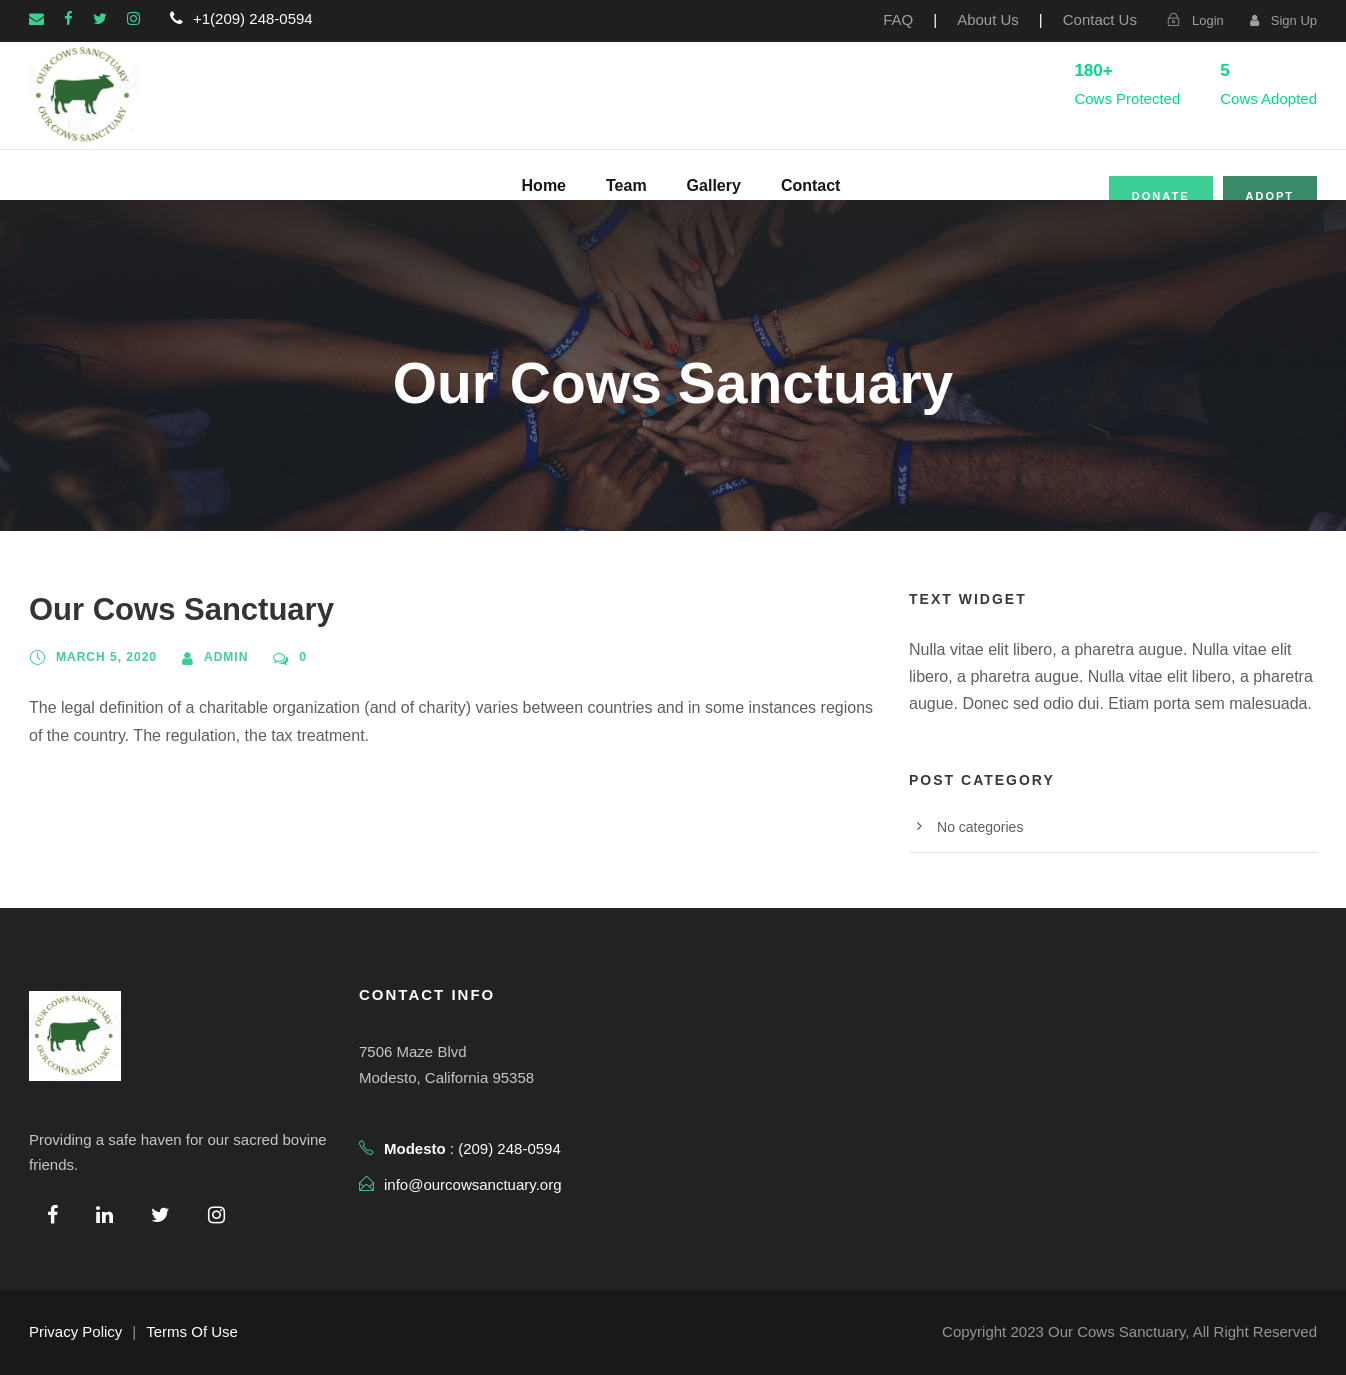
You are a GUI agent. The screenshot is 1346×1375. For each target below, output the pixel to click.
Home (544, 185)
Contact (811, 185)
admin (226, 657)
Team (626, 185)
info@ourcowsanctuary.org (473, 1184)
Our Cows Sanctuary (181, 609)
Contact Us (1100, 19)
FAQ (898, 19)
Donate (1161, 196)
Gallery (714, 185)
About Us (988, 19)
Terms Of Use (192, 1331)
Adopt (1270, 196)
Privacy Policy (75, 1331)
